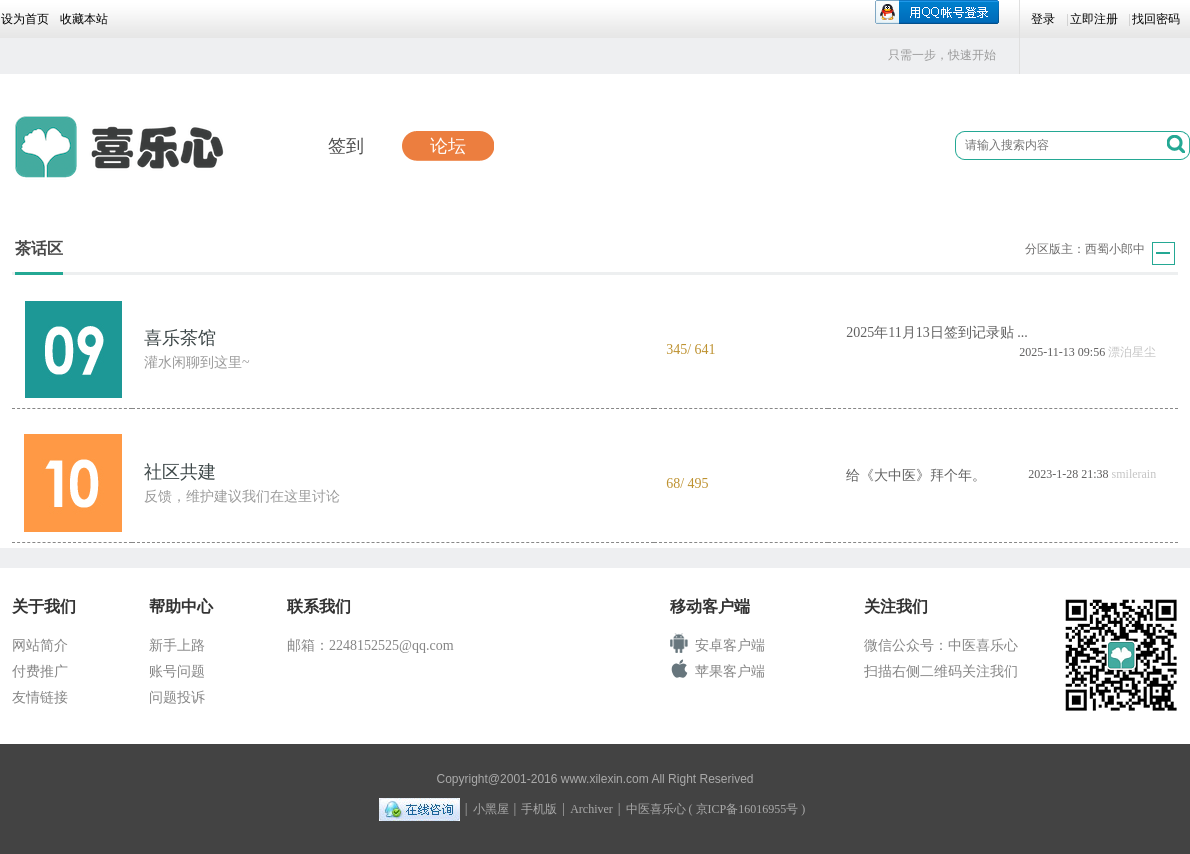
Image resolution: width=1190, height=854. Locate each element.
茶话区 (39, 248)
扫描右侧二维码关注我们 (941, 671)
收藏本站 (84, 19)
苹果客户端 (730, 671)
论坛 (448, 146)
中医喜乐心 (656, 809)
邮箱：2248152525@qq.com (370, 645)
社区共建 (180, 472)
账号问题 (177, 671)
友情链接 (40, 697)
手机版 (539, 809)
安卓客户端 (730, 645)
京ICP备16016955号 (747, 809)
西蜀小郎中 (1115, 249)
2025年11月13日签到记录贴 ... (936, 332)
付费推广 (40, 671)
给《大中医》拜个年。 (916, 475)
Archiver (591, 809)
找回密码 (1156, 19)
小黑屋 (491, 809)
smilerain (1134, 474)
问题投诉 (177, 697)
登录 (1043, 19)
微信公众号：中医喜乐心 (941, 645)
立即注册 (1094, 19)
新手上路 (177, 645)
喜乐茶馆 (180, 338)
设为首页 (25, 19)
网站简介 (40, 645)
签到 (346, 146)
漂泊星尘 (1132, 352)
